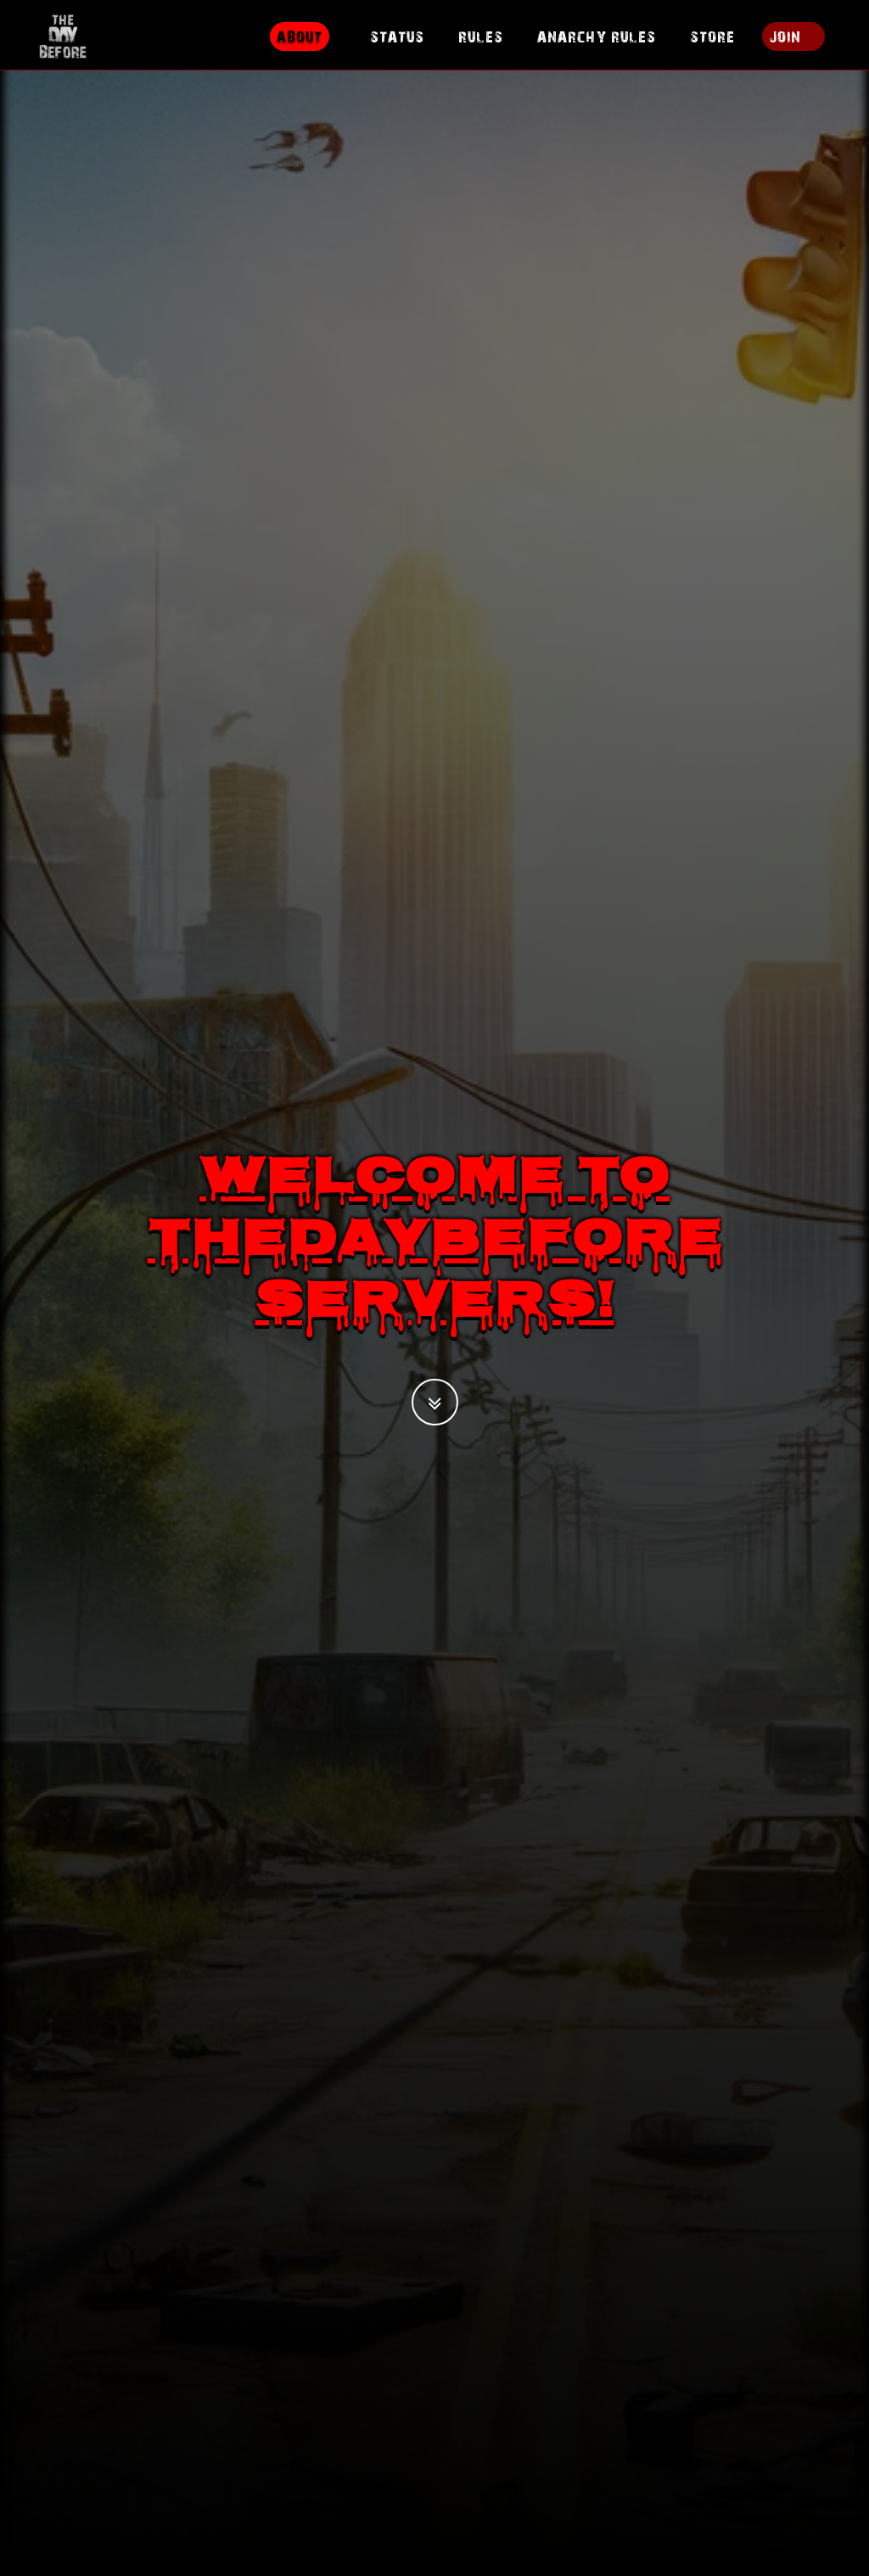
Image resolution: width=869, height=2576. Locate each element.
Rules (480, 46)
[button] (435, 1402)
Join (785, 46)
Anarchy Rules (596, 46)
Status (397, 46)
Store (712, 46)
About (299, 46)
